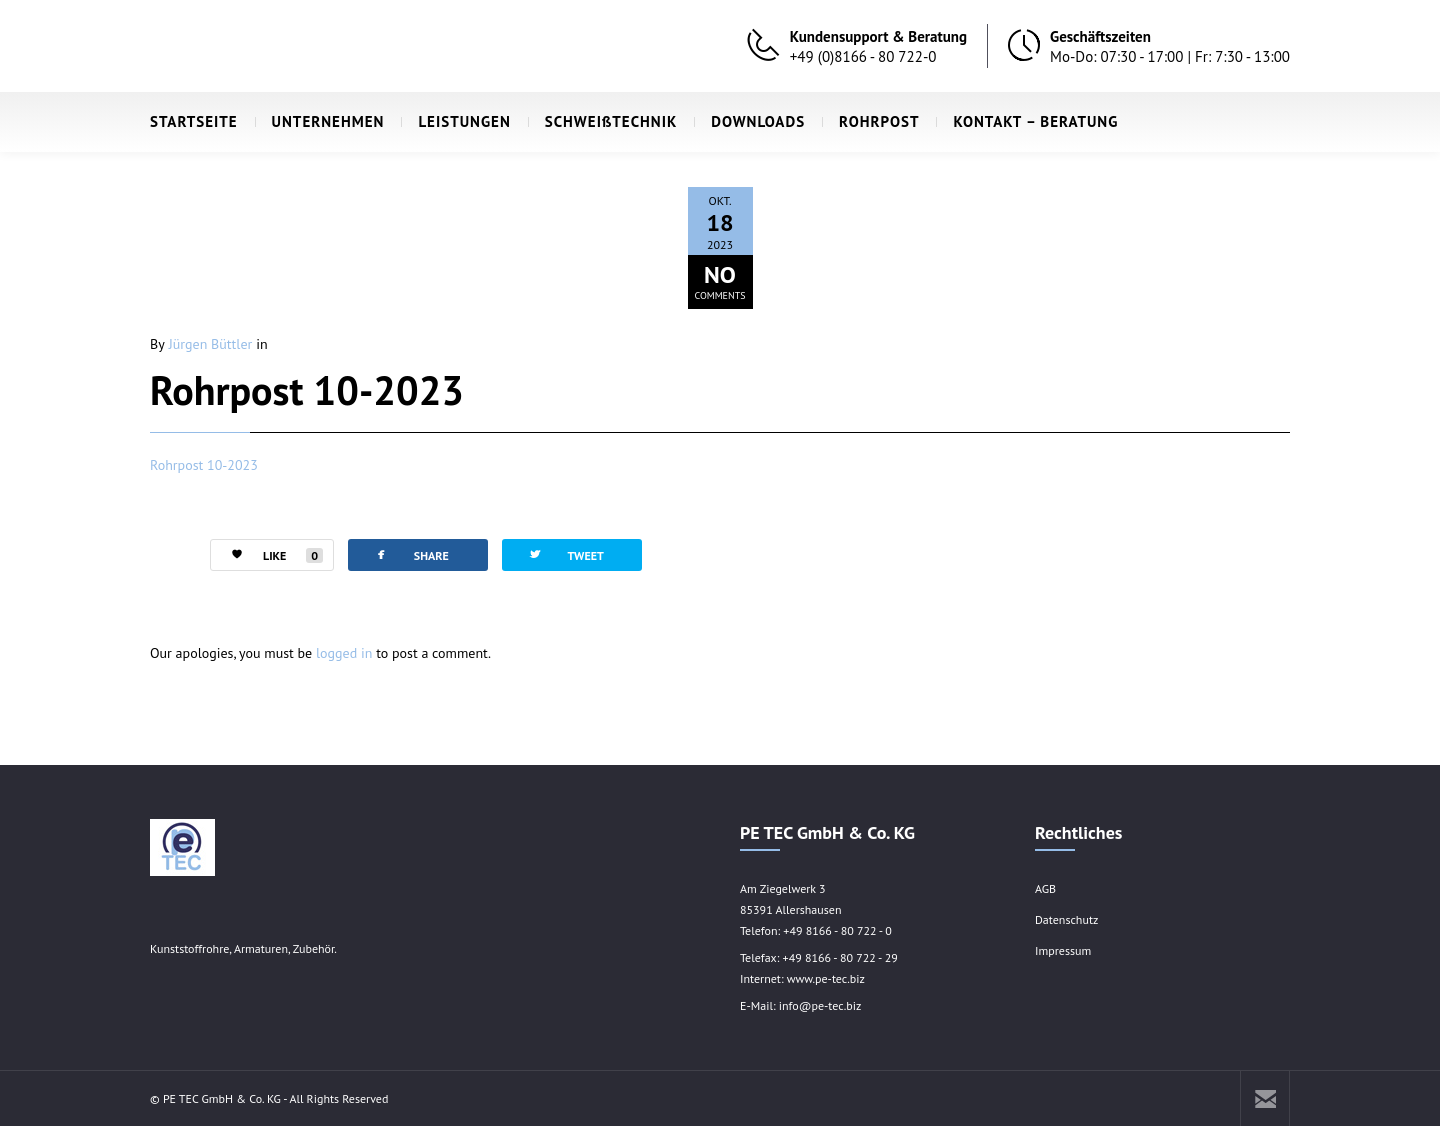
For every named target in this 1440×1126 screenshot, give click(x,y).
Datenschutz (1066, 919)
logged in (344, 653)
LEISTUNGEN (455, 121)
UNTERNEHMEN (320, 121)
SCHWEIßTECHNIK (603, 121)
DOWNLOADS (749, 121)
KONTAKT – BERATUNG (1027, 121)
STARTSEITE (194, 121)
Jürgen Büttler (211, 344)
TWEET (565, 554)
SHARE (411, 554)
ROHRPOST (870, 121)
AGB (1045, 888)
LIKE (267, 555)
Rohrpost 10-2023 (307, 390)
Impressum (1063, 950)
